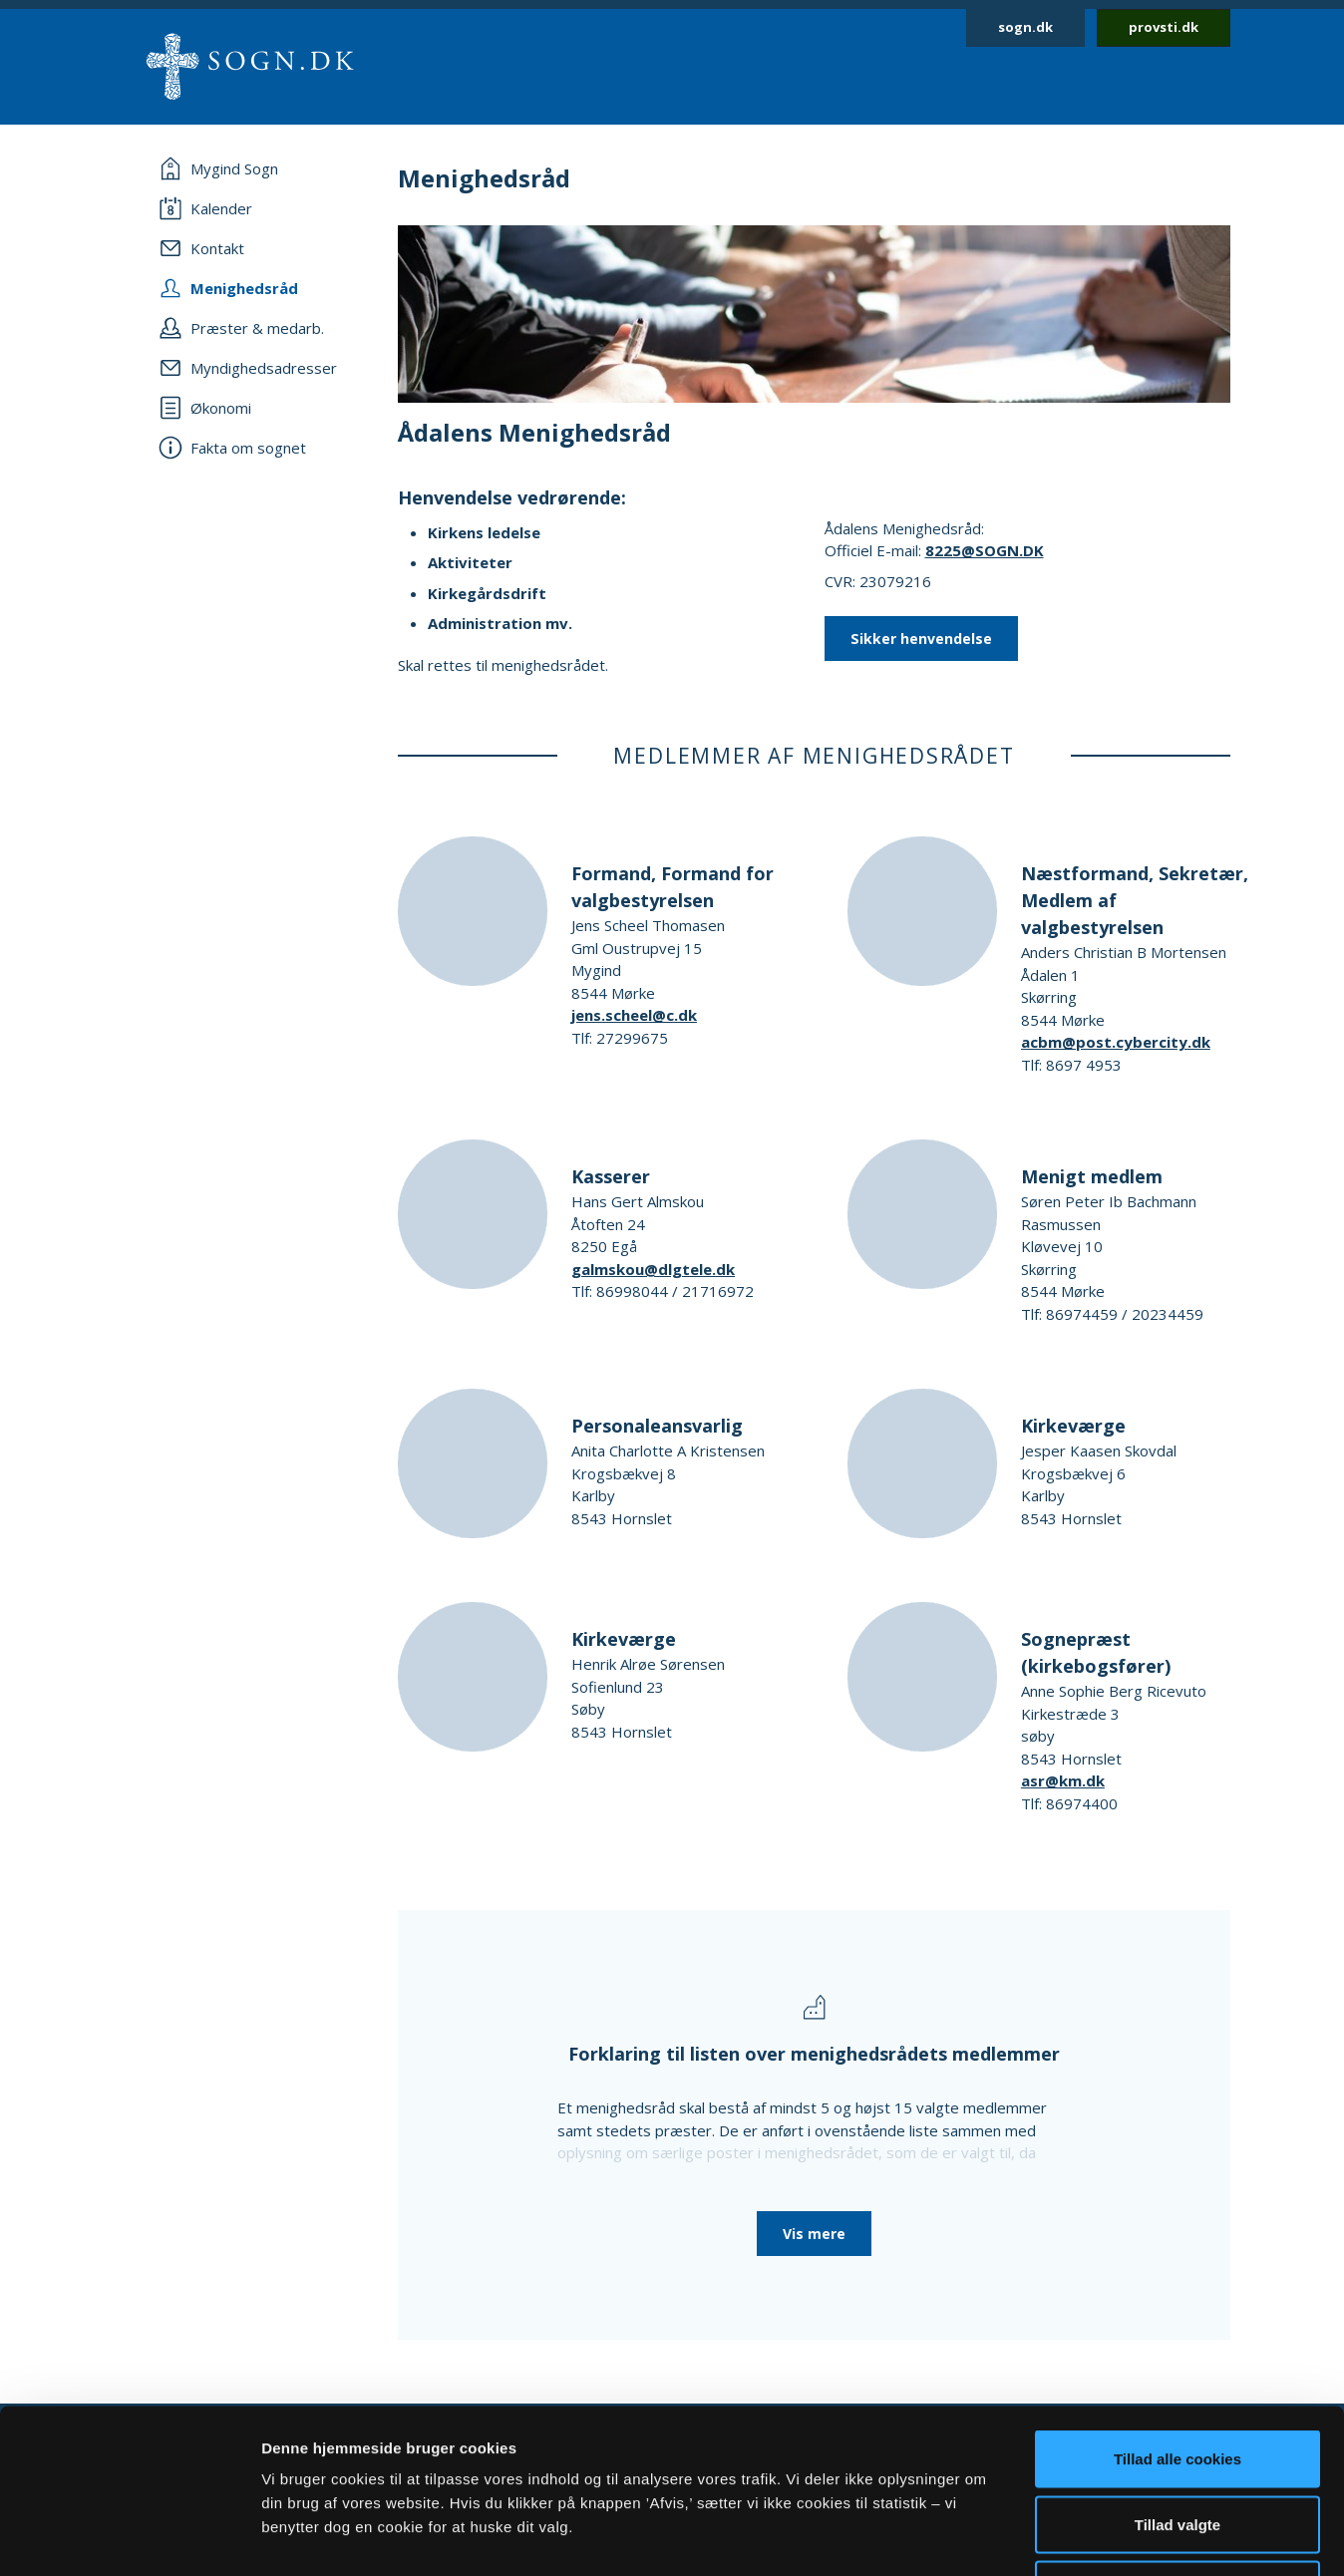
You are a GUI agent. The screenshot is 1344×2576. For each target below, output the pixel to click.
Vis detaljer (1036, 2536)
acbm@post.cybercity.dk (1115, 1042)
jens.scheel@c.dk (634, 1015)
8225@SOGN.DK (984, 550)
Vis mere (814, 2233)
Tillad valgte (1177, 2380)
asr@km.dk (1063, 1780)
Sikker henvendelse (921, 638)
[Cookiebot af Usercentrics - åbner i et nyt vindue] (129, 2537)
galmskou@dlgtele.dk (653, 1269)
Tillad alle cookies (1177, 2314)
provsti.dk (1163, 27)
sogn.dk (1025, 27)
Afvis (1178, 2444)
